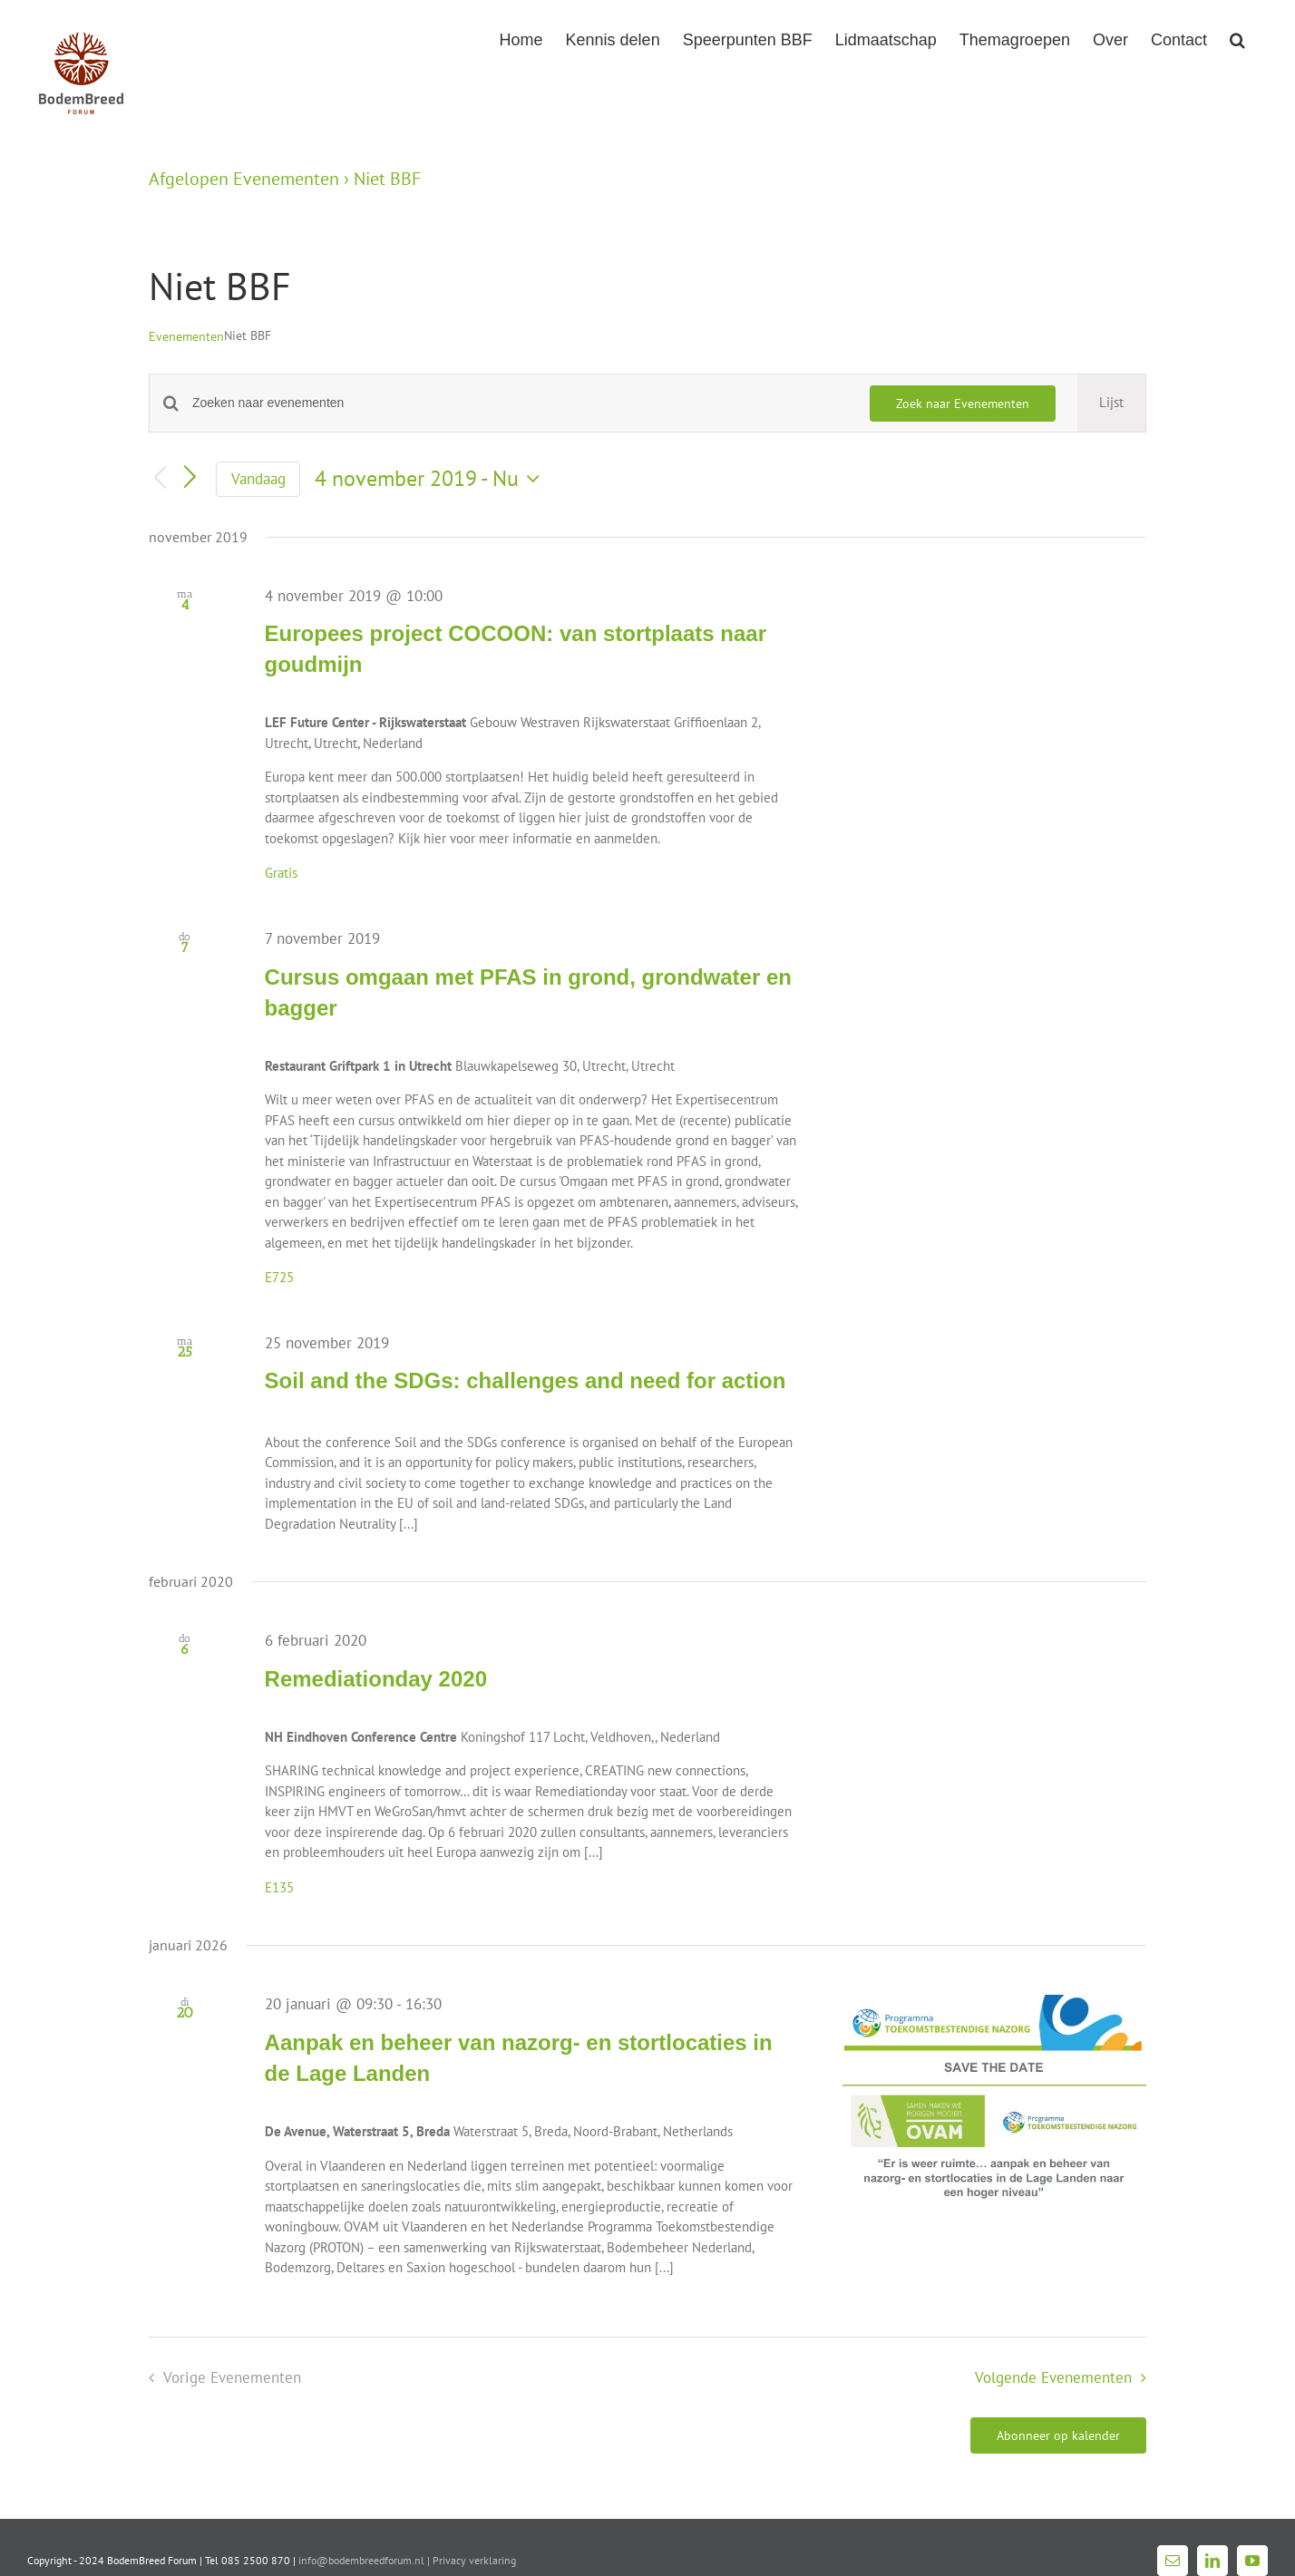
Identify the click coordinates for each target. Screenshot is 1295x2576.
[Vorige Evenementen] (159, 479)
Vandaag (258, 479)
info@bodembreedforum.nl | (365, 2560)
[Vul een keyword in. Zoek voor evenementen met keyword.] (520, 403)
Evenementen (186, 336)
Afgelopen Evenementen (244, 178)
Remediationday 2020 (376, 1679)
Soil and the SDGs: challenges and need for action (525, 1380)
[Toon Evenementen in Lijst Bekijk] (1111, 403)
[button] (1237, 38)
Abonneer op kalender (1058, 2435)
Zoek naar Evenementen (962, 403)
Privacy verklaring (474, 2560)
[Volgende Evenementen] (190, 479)
